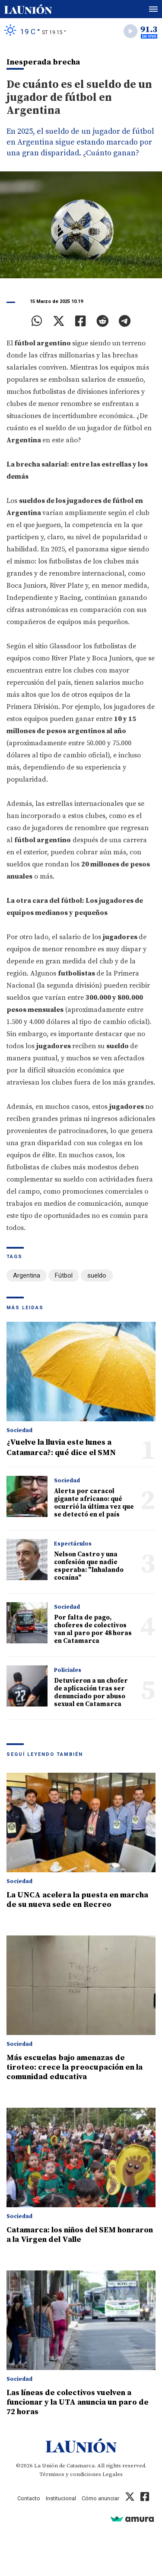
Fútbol (64, 1275)
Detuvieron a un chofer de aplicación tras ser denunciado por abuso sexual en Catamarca (91, 1692)
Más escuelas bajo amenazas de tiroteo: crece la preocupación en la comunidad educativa (74, 2067)
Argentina (26, 1275)
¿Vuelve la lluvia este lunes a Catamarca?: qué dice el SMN (61, 1447)
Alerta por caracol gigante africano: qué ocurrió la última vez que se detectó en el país (94, 1503)
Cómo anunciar (100, 2498)
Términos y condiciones (70, 2474)
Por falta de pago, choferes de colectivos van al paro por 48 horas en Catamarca (93, 1629)
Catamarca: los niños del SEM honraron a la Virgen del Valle (79, 2234)
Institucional (61, 2498)
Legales (112, 2474)
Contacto (28, 2498)
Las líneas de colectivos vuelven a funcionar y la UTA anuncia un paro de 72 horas (77, 2402)
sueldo (96, 1275)
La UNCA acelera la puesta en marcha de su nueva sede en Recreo (77, 1899)
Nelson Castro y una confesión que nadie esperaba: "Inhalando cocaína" (89, 1566)
